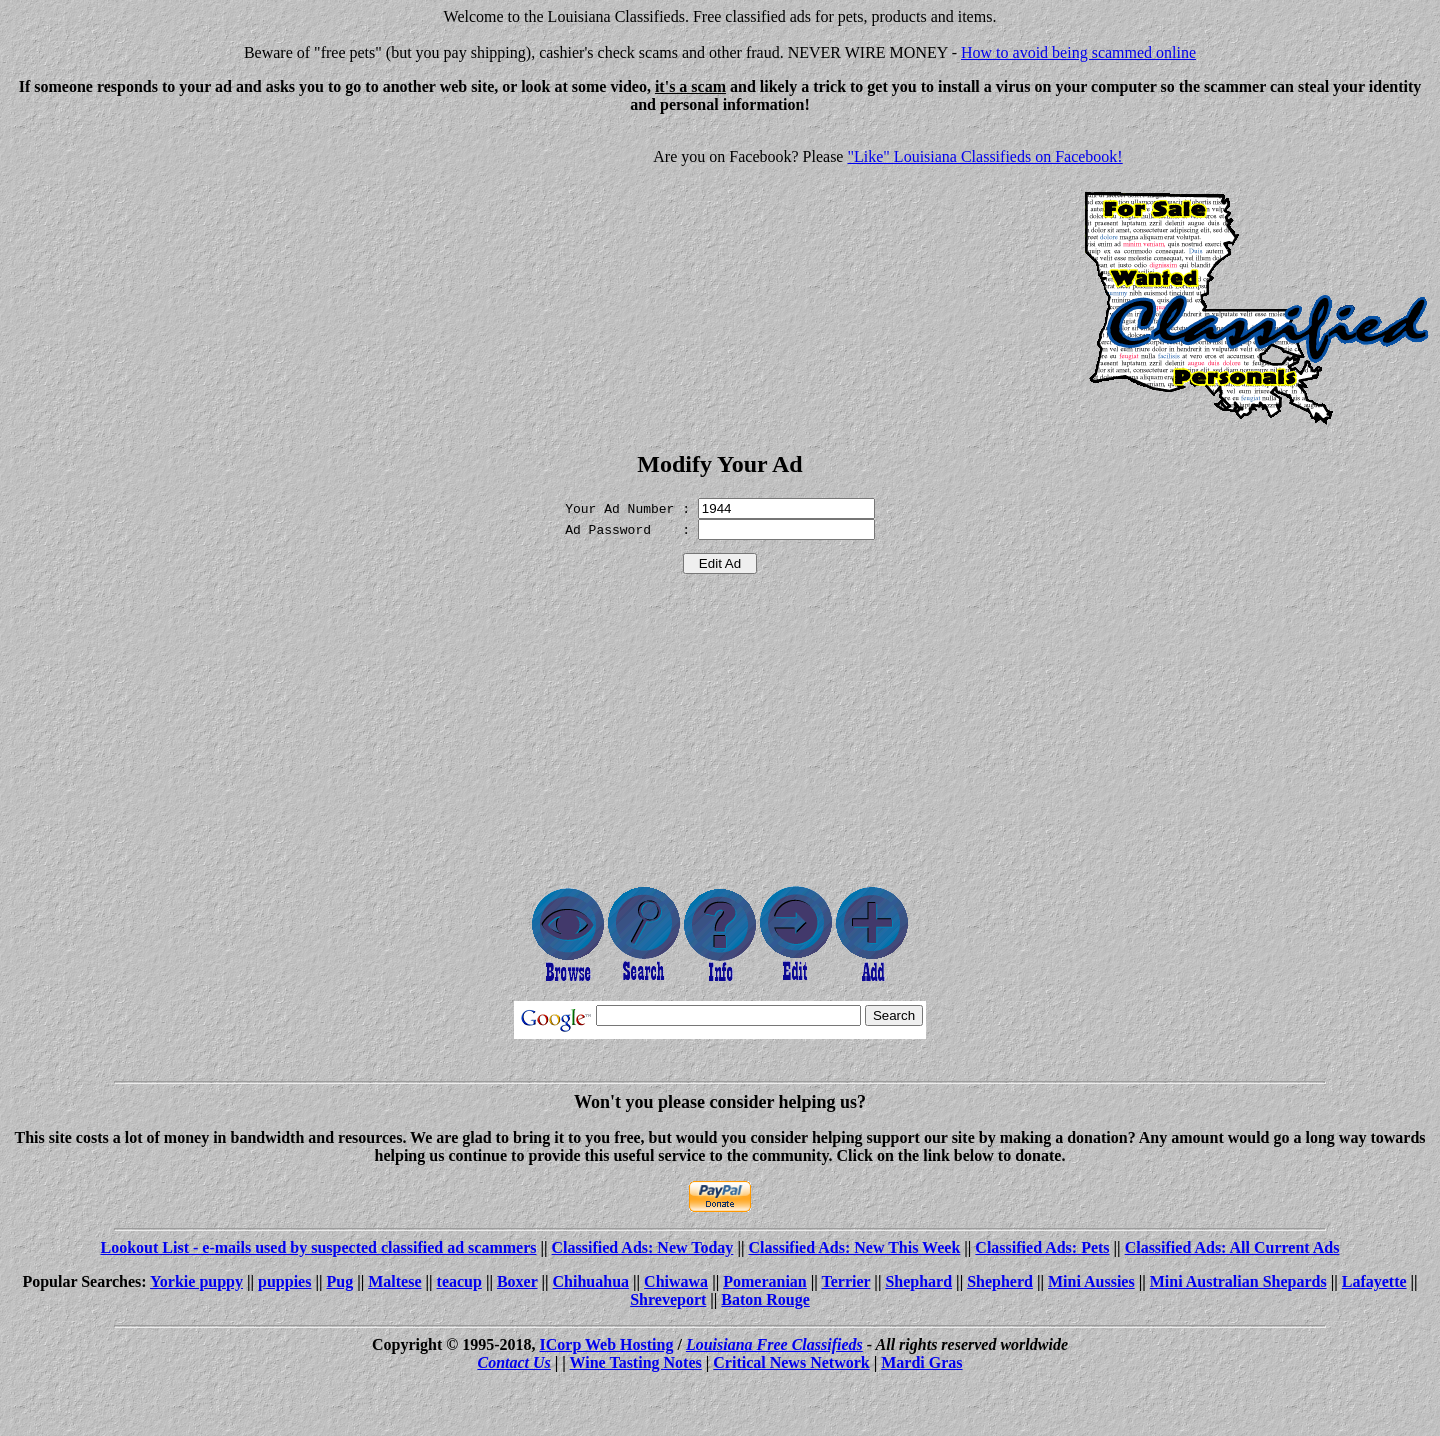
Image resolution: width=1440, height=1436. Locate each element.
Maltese (394, 1281)
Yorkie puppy (196, 1281)
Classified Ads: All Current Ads (1232, 1247)
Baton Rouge (765, 1299)
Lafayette (1374, 1281)
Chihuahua (591, 1281)
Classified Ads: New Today (643, 1247)
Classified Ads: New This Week (854, 1247)
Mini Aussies (1091, 1281)
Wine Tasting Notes (636, 1362)
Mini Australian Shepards (1238, 1281)
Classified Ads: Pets (1042, 1247)
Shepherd (1000, 1281)
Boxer (517, 1281)
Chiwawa (676, 1281)
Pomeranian (765, 1281)
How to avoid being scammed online (1078, 52)
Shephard (918, 1281)
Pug (339, 1281)
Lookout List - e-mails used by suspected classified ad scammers (318, 1247)
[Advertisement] (176, 270)
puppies (284, 1281)
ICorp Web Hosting (607, 1344)
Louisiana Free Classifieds (774, 1344)
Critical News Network (791, 1362)
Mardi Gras (921, 1362)
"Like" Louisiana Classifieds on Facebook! (984, 156)
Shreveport (668, 1299)
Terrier (845, 1281)
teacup (459, 1281)
